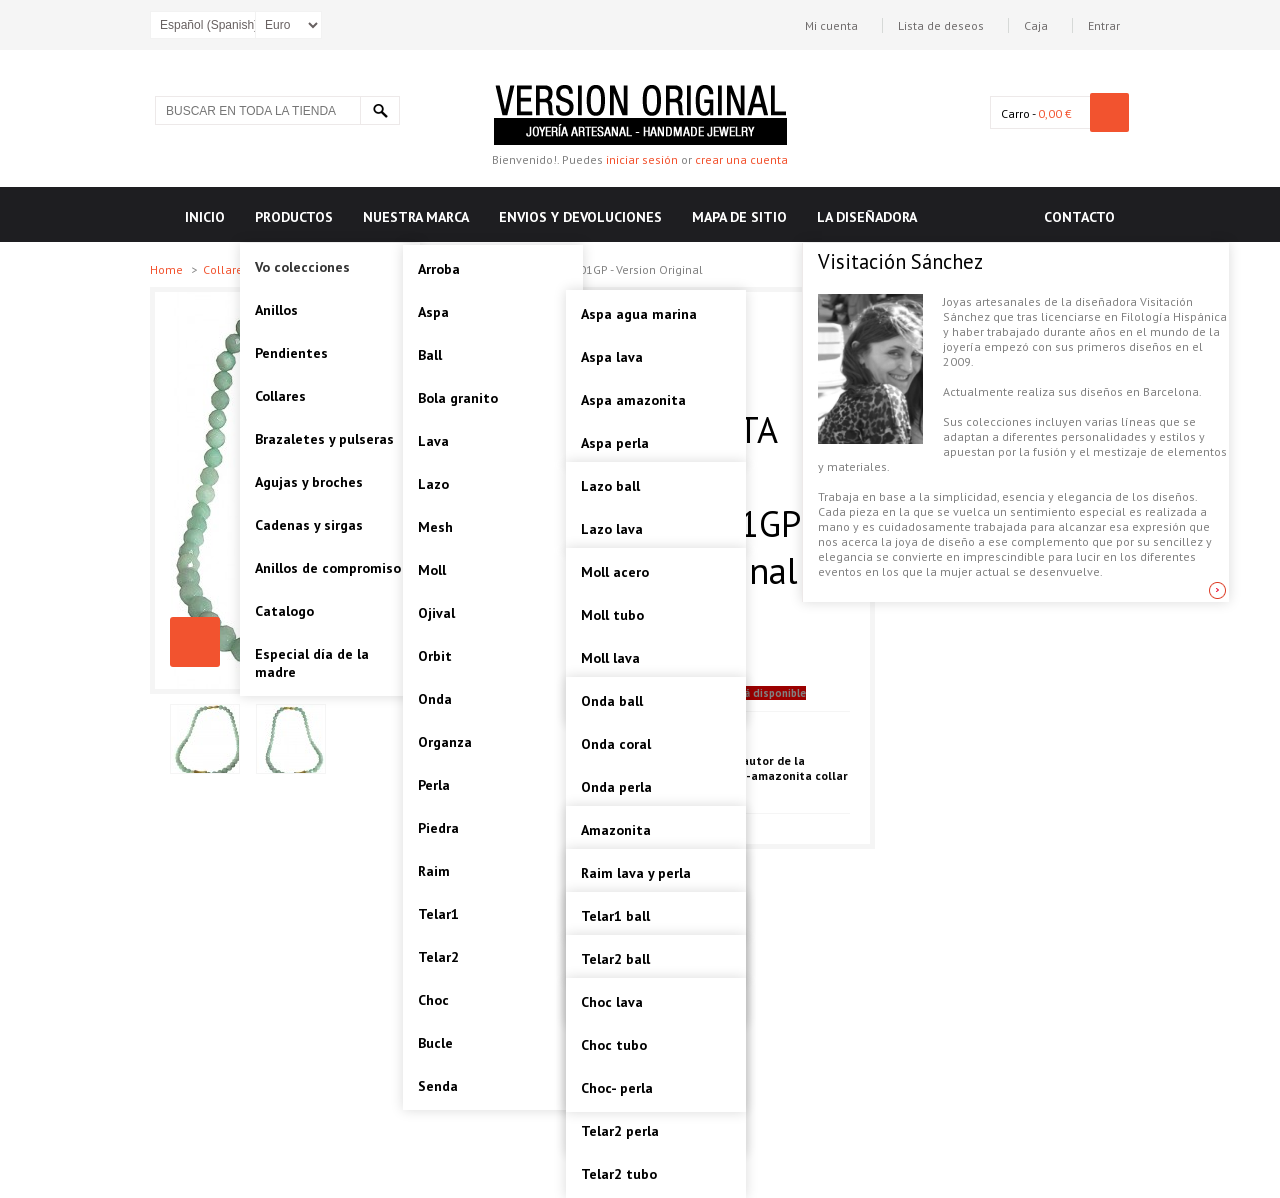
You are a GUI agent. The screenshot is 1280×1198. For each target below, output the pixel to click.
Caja (1036, 25)
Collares (227, 269)
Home (168, 269)
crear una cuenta (741, 159)
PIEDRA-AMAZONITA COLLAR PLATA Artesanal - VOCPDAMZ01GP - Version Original (195, 642)
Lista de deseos (941, 25)
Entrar (1104, 25)
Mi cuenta (831, 25)
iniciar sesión (642, 159)
